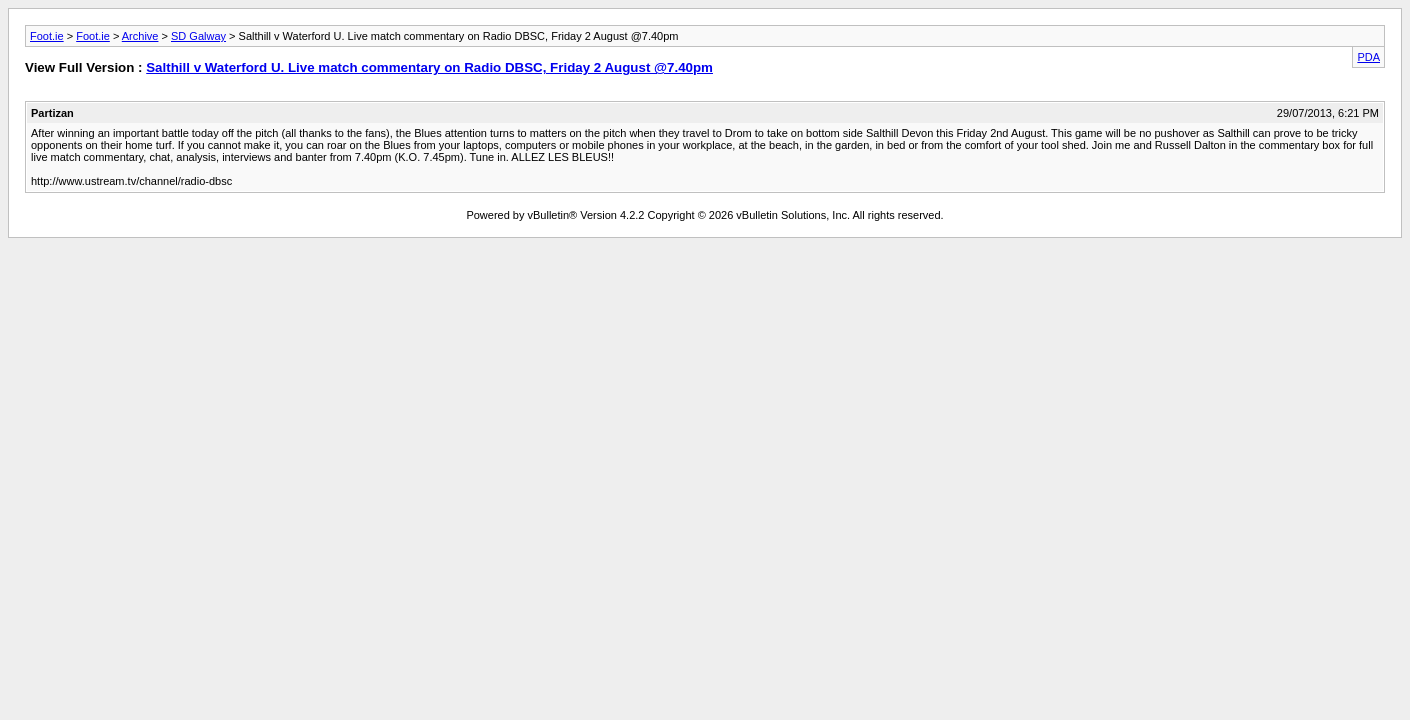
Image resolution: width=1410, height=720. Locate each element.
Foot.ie (47, 36)
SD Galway (198, 36)
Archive (140, 36)
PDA (1368, 57)
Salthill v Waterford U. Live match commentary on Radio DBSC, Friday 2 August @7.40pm (429, 67)
